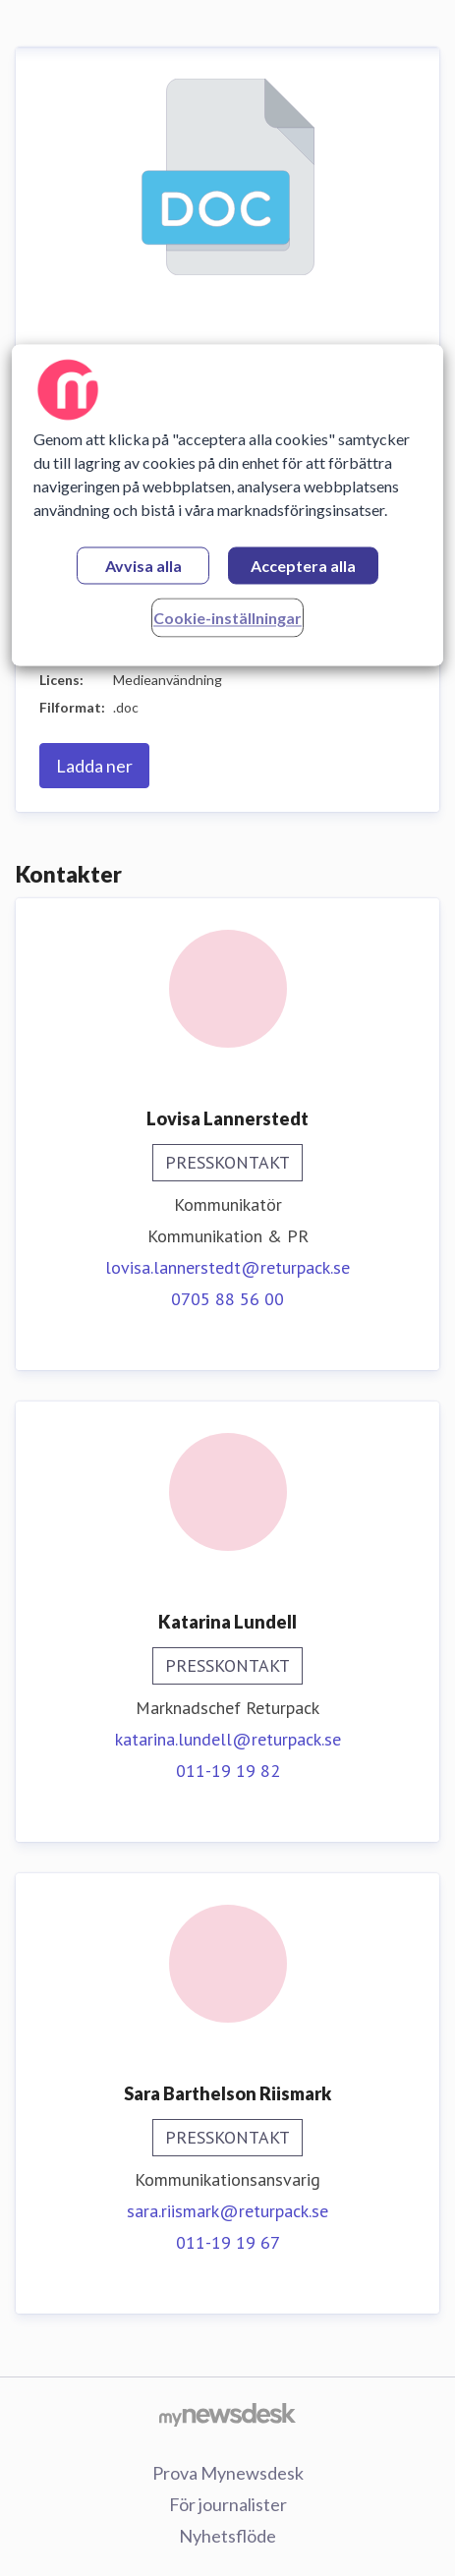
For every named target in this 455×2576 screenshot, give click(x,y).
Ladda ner (94, 765)
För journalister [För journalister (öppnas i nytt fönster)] (228, 2504)
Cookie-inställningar (227, 618)
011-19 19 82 (228, 1770)
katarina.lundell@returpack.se (228, 1739)
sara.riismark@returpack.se (227, 2211)
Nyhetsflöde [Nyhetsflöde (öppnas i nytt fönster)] (227, 2536)
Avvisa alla (143, 566)
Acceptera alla (303, 566)
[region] (228, 505)
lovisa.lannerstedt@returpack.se (227, 1267)
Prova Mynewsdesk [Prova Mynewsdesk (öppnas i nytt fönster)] (228, 2473)
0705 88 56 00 (227, 1299)
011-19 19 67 (228, 2242)
